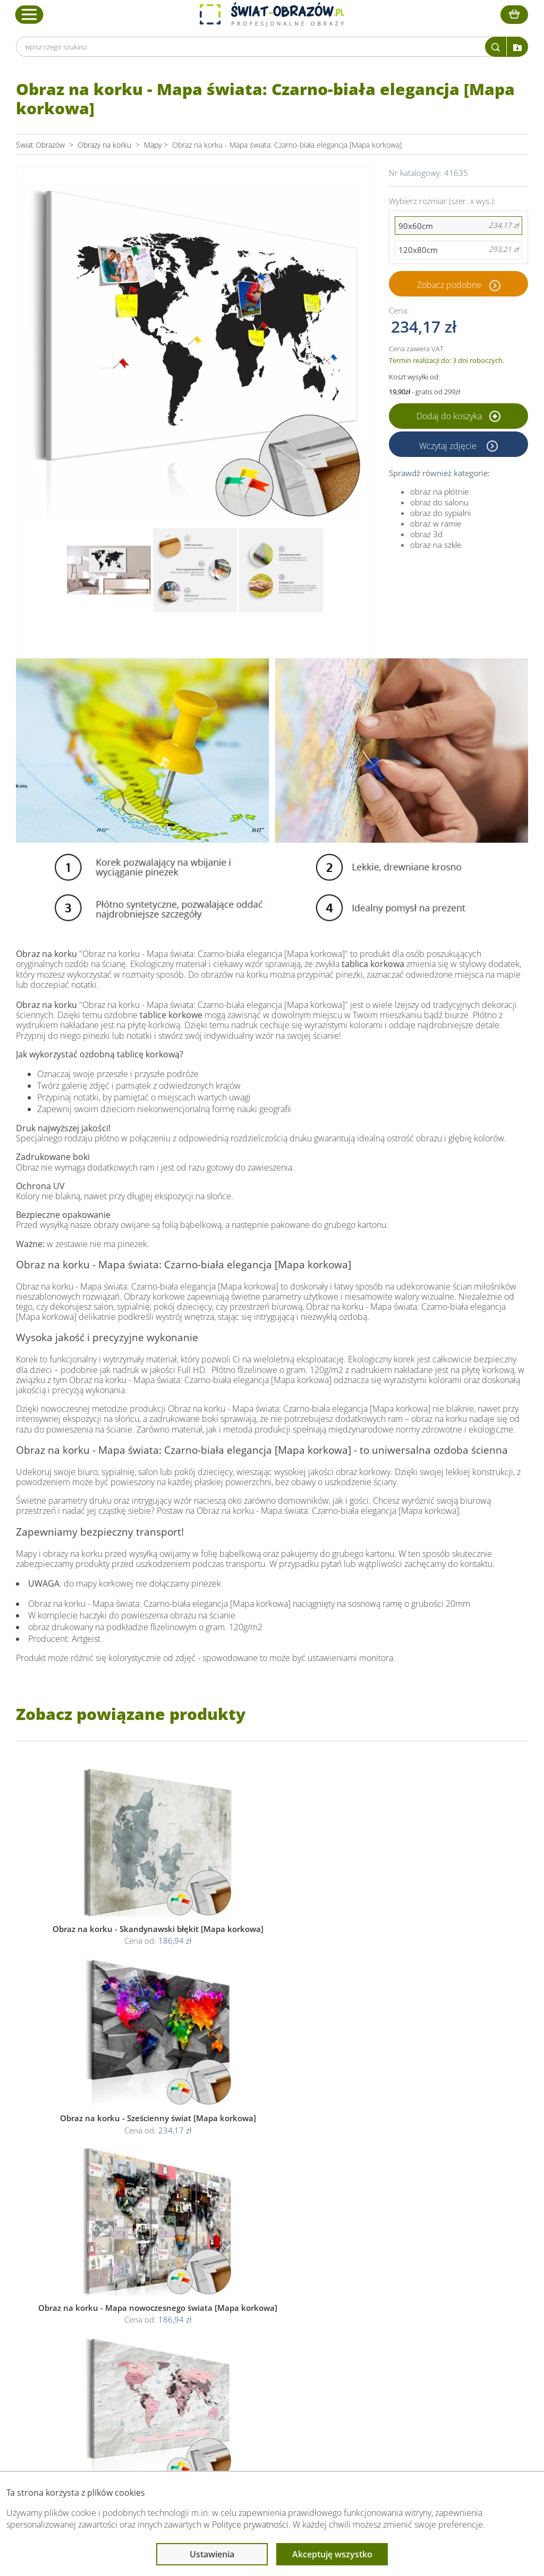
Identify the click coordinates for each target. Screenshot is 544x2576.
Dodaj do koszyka (458, 416)
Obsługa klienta (154, 2288)
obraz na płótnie (439, 491)
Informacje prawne (266, 2288)
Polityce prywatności (250, 2524)
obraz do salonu (439, 502)
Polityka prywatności (266, 2322)
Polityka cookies (259, 2334)
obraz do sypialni (440, 512)
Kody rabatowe (152, 2347)
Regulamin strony (261, 2309)
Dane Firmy (146, 2309)
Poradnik (365, 2309)
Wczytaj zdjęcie (449, 444)
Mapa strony (371, 2347)
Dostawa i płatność (159, 2334)
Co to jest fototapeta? (387, 2334)
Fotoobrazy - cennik (383, 2322)
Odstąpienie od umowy (271, 2347)
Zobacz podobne (449, 284)
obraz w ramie (435, 523)
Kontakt (141, 2360)
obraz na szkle (435, 544)
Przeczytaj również (383, 2288)
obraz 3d (426, 534)
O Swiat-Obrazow (156, 2322)
